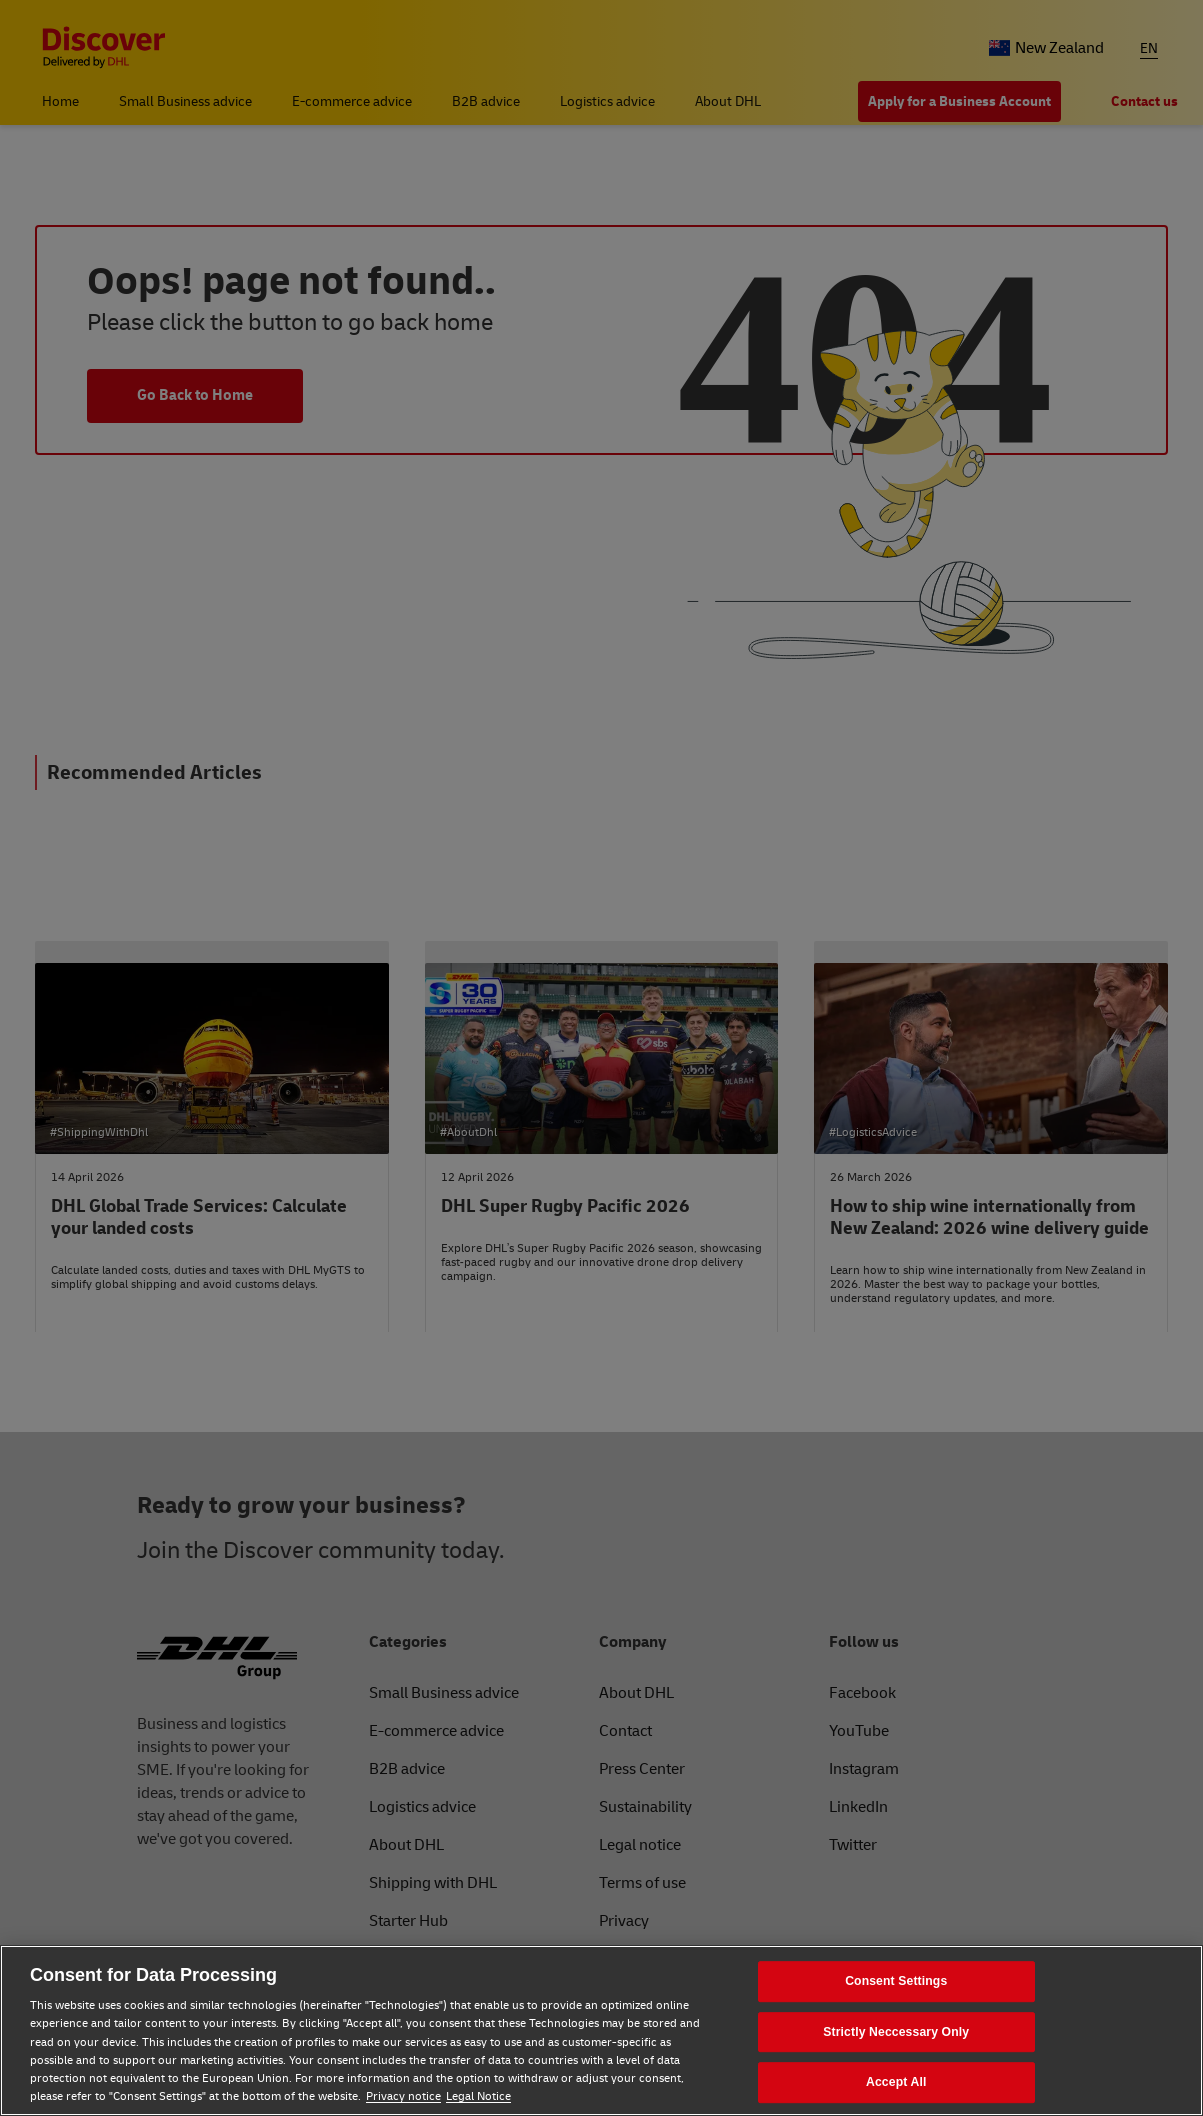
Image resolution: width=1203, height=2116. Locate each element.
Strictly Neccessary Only (896, 2032)
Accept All (896, 2083)
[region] (601, 2030)
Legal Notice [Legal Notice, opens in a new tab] (478, 2096)
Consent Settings (896, 1981)
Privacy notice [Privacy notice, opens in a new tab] (403, 2096)
